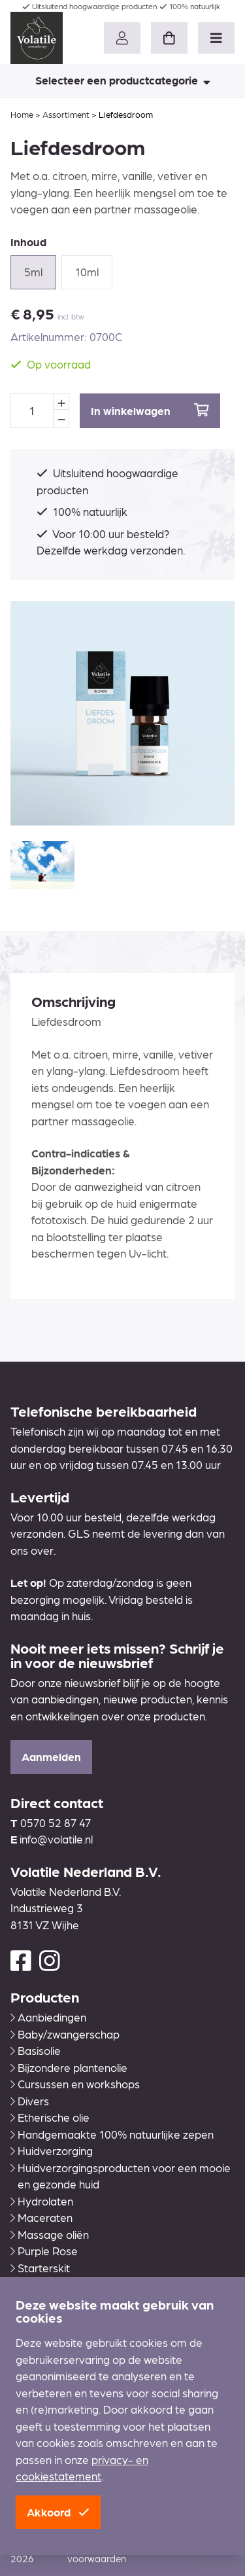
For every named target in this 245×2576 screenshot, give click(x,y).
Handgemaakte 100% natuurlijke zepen (112, 2134)
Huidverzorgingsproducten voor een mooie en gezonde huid (120, 2176)
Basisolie (35, 2050)
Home (21, 114)
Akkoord (58, 2511)
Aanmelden (51, 1756)
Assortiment (66, 114)
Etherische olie (50, 2117)
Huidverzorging (51, 2150)
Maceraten (41, 2217)
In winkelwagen (150, 410)
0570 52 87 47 (55, 1822)
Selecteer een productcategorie (122, 79)
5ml (33, 271)
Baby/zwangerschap (65, 2034)
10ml (87, 271)
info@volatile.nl (56, 1838)
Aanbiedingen (48, 2016)
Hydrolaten (41, 2200)
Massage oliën (49, 2234)
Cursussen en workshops (75, 2083)
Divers (29, 2100)
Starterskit (40, 2267)
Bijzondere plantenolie (68, 2067)
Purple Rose (44, 2250)
